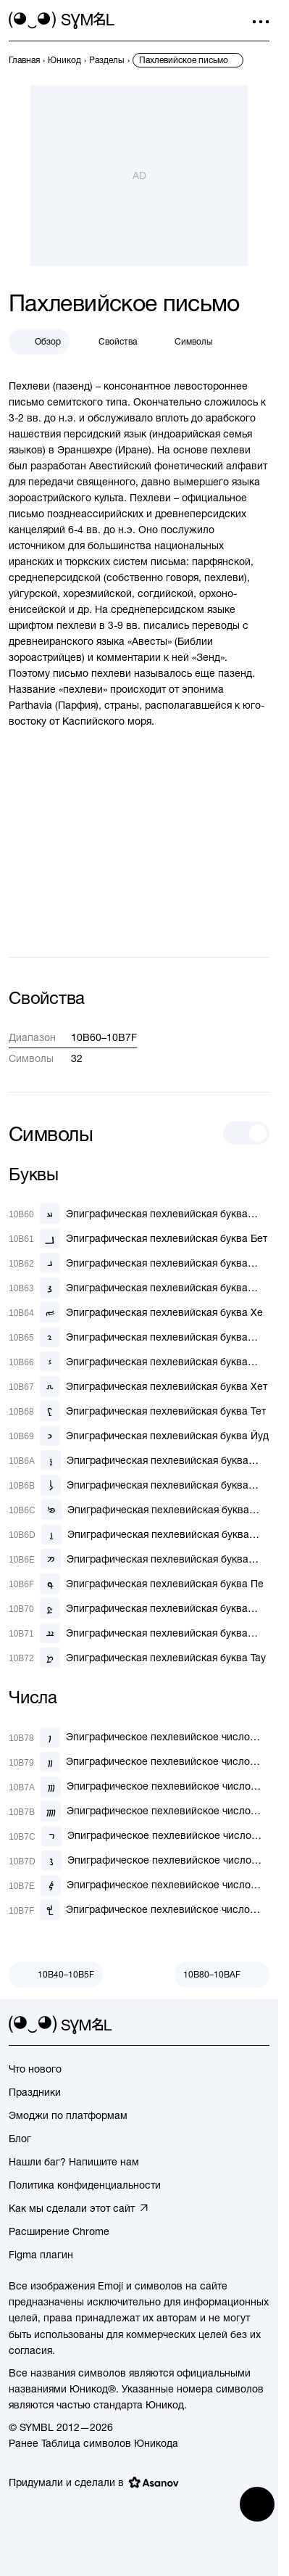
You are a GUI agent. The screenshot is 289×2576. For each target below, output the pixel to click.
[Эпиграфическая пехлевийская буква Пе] (136, 1583)
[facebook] (260, 2025)
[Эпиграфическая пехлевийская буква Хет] (138, 1386)
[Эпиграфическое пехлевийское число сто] (139, 1885)
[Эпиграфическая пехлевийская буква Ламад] (139, 1485)
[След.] (222, 1975)
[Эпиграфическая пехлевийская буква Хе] (136, 1312)
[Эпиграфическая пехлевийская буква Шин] (139, 1633)
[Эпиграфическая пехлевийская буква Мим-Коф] (139, 1510)
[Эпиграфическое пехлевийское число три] (139, 1787)
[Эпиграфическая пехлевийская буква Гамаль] (139, 1263)
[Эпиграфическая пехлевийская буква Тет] (137, 1411)
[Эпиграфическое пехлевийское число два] (139, 1762)
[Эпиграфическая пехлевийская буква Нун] (139, 1534)
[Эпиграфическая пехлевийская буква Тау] (137, 1657)
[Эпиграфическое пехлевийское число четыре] (139, 1811)
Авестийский (120, 466)
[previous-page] (24, 60)
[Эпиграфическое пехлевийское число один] (139, 1737)
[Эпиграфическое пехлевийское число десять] (139, 1836)
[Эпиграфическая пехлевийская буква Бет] (138, 1238)
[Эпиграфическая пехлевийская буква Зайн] (139, 1362)
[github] (234, 2025)
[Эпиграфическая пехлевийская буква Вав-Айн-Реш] (139, 1337)
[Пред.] (56, 1975)
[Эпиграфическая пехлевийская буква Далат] (139, 1288)
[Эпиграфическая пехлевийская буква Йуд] (139, 1436)
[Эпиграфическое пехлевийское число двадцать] (139, 1861)
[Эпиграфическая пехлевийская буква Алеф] (139, 1214)
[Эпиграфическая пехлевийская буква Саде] (139, 1608)
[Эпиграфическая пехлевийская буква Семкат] (139, 1559)
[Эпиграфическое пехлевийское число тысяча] (139, 1910)
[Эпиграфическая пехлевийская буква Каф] (139, 1460)
